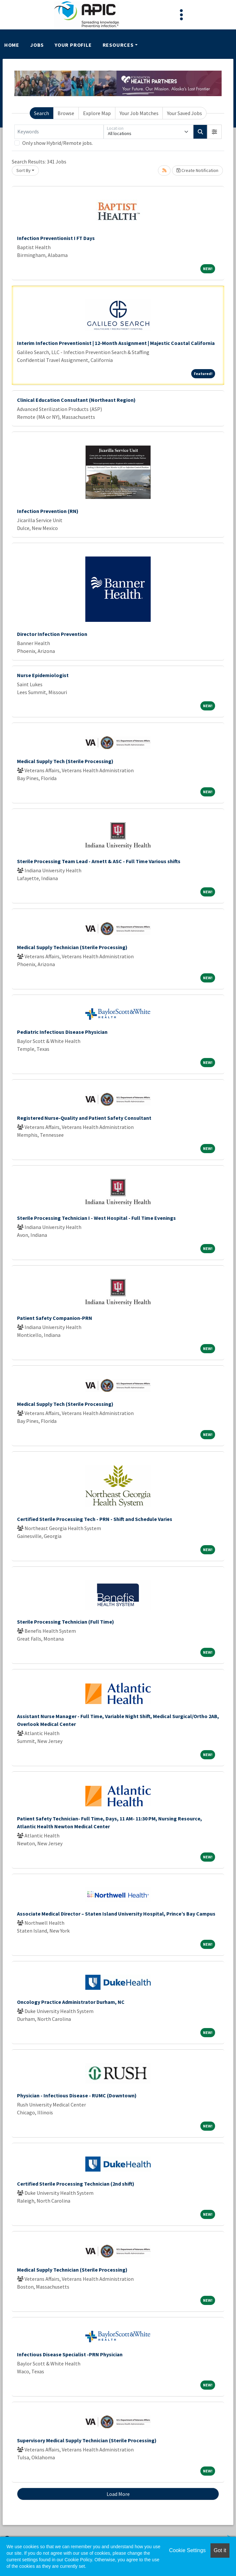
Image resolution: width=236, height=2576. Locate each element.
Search (41, 113)
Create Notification (197, 170)
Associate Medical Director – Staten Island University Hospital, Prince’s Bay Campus (116, 1913)
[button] (214, 132)
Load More (118, 2494)
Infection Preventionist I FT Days (56, 238)
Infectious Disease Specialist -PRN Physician (70, 2354)
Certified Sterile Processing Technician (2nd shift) (75, 2183)
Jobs (37, 45)
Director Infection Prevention (52, 634)
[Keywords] (59, 132)
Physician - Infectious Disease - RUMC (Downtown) (77, 2095)
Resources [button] (118, 45)
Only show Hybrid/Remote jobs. (57, 143)
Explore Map (97, 113)
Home (11, 45)
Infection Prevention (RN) (47, 511)
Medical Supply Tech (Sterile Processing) (65, 761)
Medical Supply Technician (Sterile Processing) (72, 947)
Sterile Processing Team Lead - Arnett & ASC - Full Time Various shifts (98, 861)
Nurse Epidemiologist (43, 675)
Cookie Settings (187, 2550)
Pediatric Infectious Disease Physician (62, 1032)
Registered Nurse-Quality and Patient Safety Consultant (84, 1118)
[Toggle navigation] (181, 15)
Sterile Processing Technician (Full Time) (65, 1621)
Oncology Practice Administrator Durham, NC (71, 2002)
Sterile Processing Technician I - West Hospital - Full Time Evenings (96, 1218)
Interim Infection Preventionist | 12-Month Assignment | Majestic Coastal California (116, 343)
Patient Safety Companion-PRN (54, 1318)
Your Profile (73, 45)
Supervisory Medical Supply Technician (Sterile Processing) (87, 2440)
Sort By (23, 170)
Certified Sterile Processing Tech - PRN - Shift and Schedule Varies (94, 1519)
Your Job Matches (139, 113)
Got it (220, 2550)
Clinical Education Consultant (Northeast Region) (76, 400)
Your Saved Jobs (184, 113)
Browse (66, 113)
